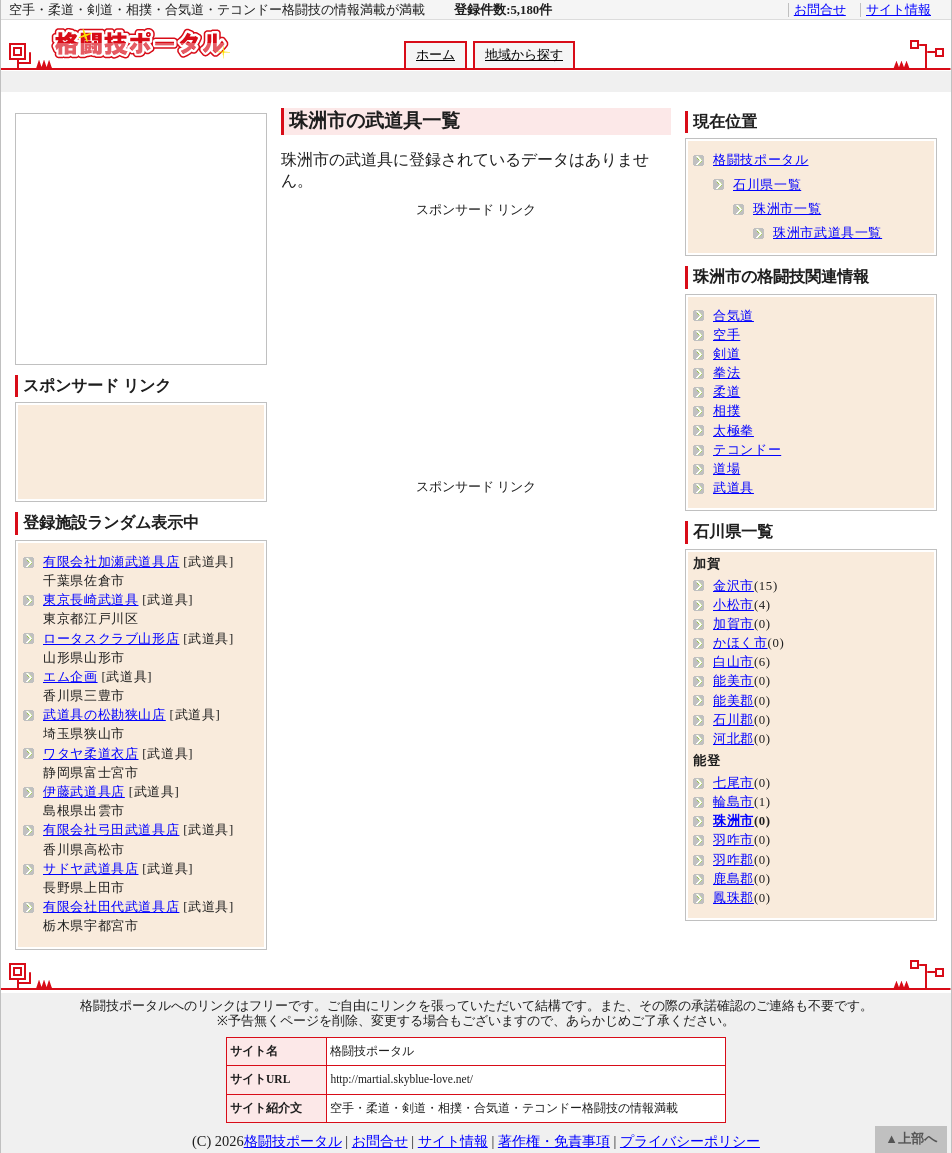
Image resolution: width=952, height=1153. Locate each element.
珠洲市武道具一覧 (827, 233)
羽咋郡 (733, 860)
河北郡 (733, 739)
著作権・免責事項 (554, 1141)
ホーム (435, 55)
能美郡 (733, 701)
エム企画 (70, 677)
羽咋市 (733, 840)
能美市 (733, 681)
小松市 (733, 605)
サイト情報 (898, 10)
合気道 (733, 316)
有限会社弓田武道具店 (111, 830)
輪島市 (733, 802)
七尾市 (733, 783)
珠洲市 (733, 821)
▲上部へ (911, 1139)
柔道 (726, 392)
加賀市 (733, 624)
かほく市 (740, 643)
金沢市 (733, 586)
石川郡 (733, 720)
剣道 (726, 354)
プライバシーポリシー (690, 1141)
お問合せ (820, 10)
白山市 (733, 662)
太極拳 (733, 431)
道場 (726, 469)
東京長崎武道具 (90, 600)
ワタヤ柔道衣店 (90, 754)
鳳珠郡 (733, 898)
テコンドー (747, 450)
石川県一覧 (767, 185)
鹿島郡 (733, 879)
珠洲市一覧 (787, 209)
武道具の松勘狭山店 (104, 715)
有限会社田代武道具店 (111, 907)
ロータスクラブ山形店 (111, 639)
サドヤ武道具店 (90, 869)
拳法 (726, 373)
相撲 (726, 411)
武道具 (733, 488)
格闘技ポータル (760, 160)
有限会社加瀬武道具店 (111, 562)
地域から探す (524, 55)
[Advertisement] (476, 344)
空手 (726, 335)
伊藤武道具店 (84, 792)
